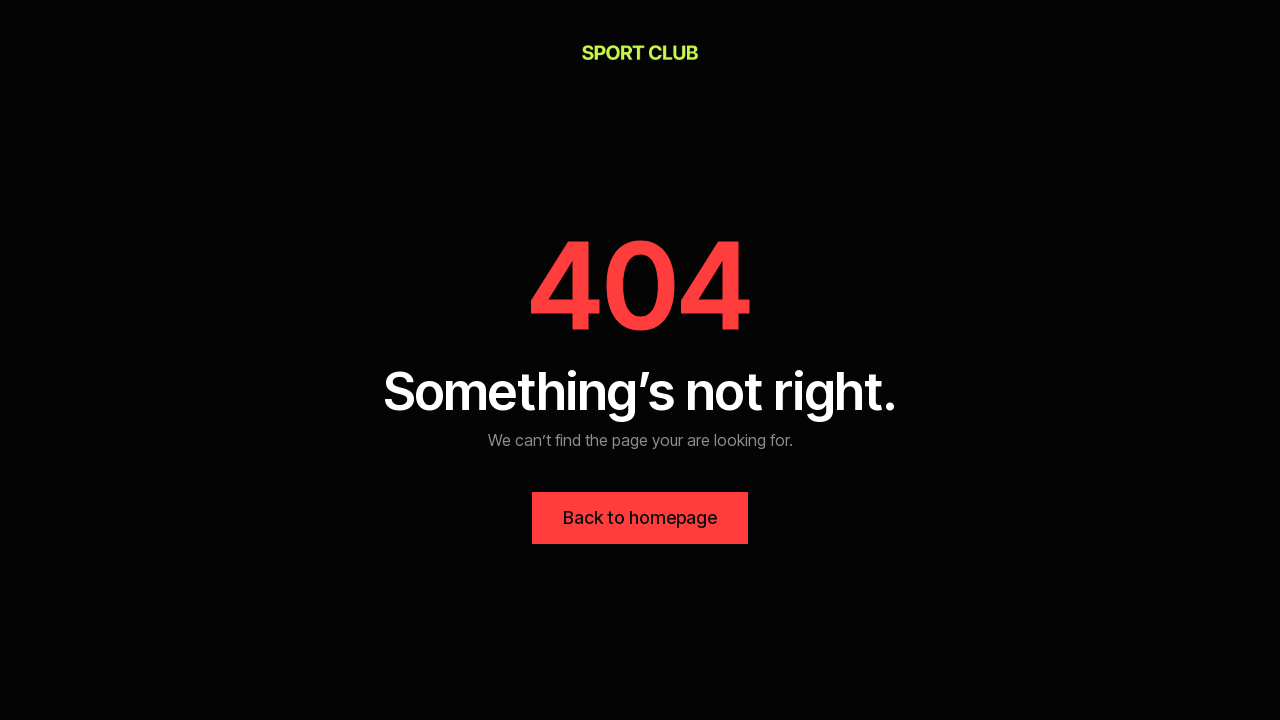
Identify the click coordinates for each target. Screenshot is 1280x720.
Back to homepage (640, 517)
